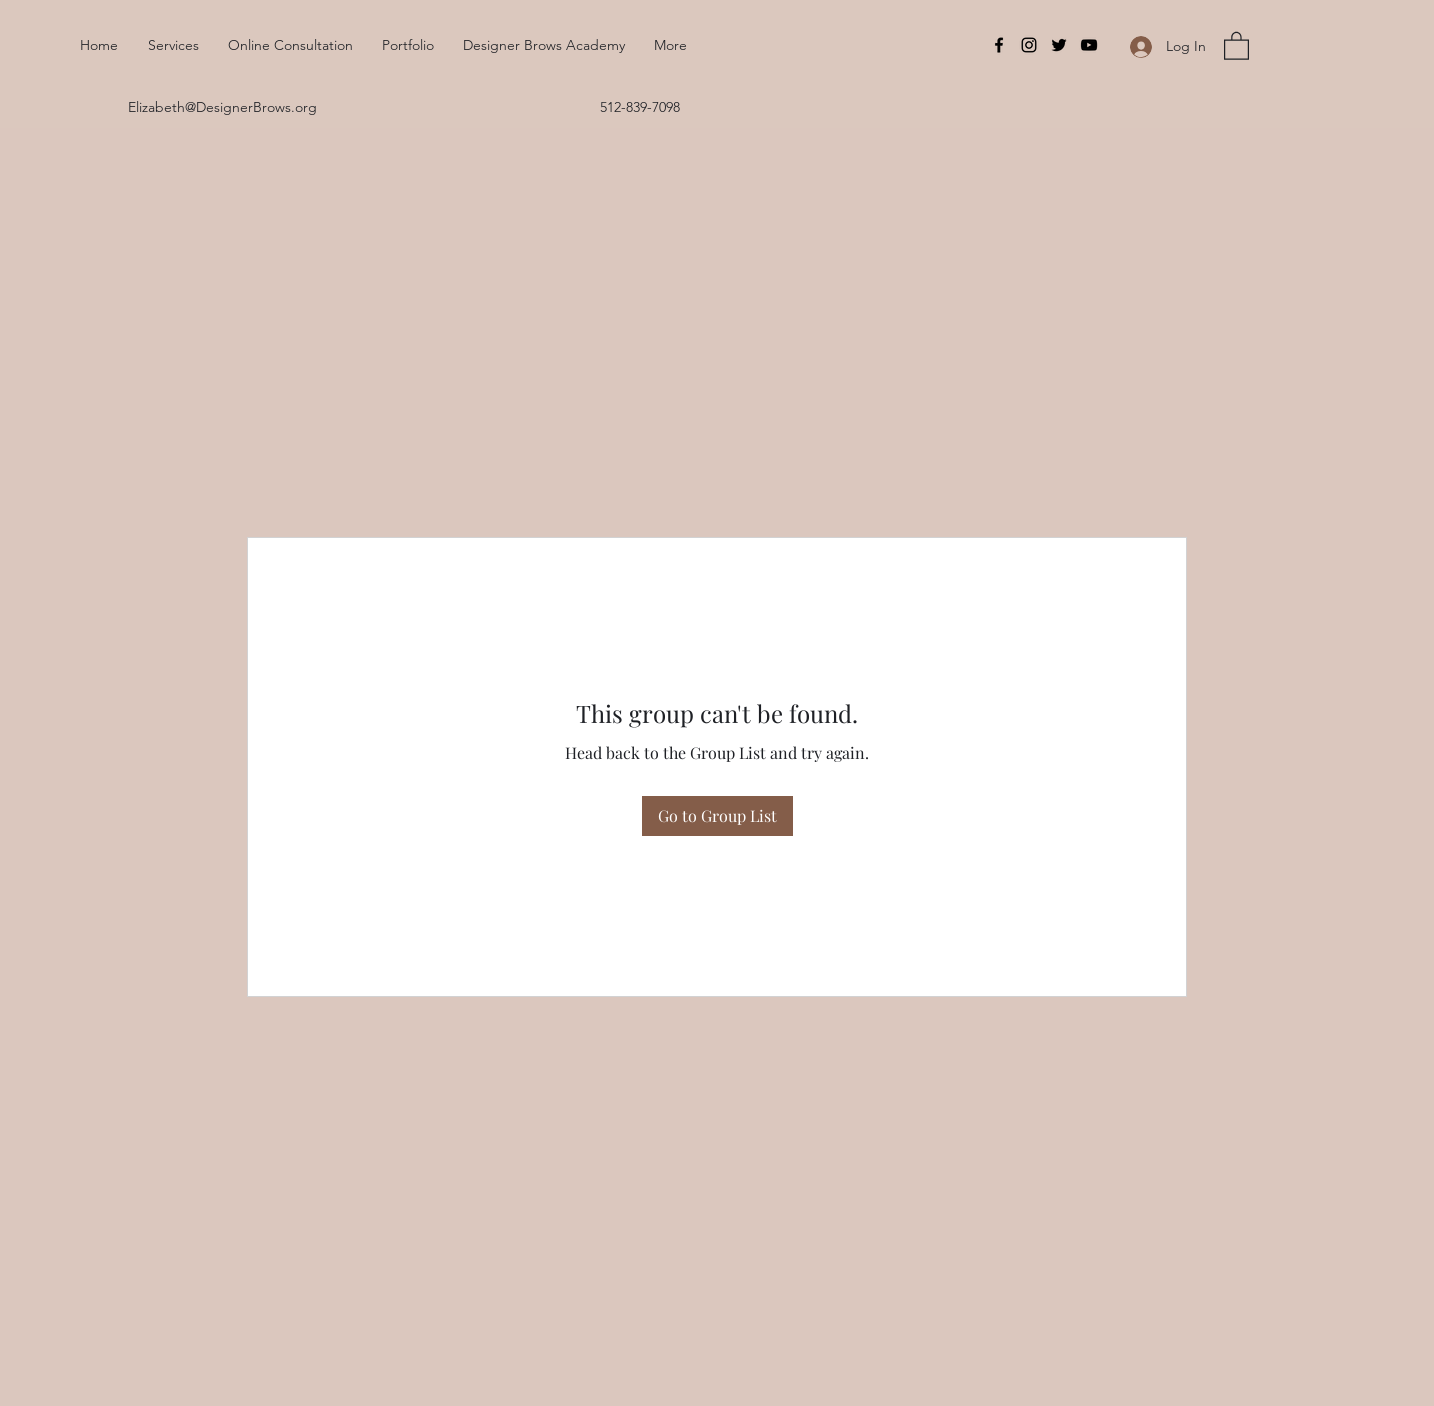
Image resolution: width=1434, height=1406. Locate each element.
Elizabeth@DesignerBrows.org (222, 107)
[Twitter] (1059, 45)
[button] (1236, 45)
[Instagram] (1029, 45)
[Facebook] (999, 45)
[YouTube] (1089, 45)
